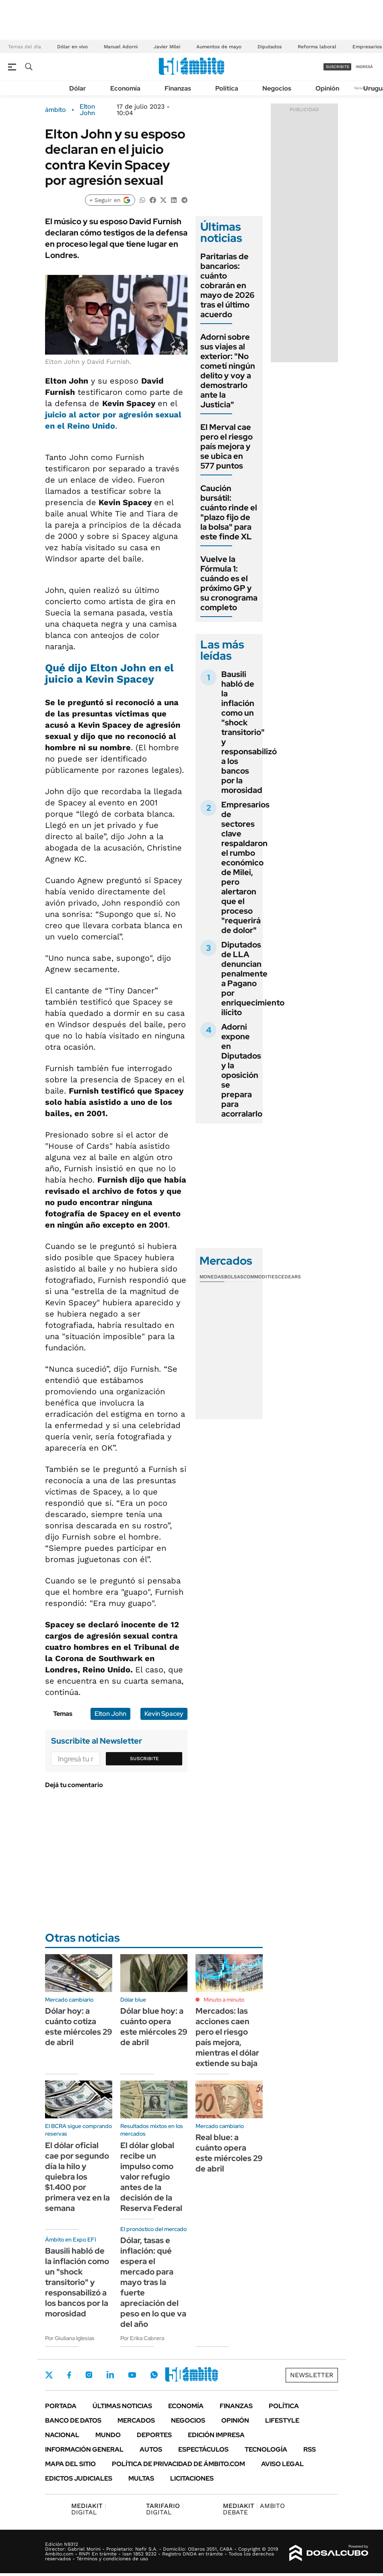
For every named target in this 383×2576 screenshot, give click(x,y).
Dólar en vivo (72, 47)
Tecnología (266, 2449)
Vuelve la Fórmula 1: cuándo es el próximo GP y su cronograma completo (228, 583)
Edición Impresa (216, 2435)
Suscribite (144, 1758)
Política (226, 88)
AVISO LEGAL (282, 2464)
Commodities (260, 1277)
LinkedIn (110, 2374)
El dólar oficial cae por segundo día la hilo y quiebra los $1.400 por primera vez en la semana (77, 2176)
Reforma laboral (317, 47)
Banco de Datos (73, 2420)
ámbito (55, 110)
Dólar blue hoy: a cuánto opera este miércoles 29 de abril (153, 2027)
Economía (125, 88)
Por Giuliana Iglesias (70, 2338)
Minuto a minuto (224, 1999)
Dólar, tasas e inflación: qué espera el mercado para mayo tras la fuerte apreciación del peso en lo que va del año (153, 2282)
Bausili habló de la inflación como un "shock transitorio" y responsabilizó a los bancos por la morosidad (249, 732)
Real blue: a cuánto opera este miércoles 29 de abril (229, 2153)
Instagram (89, 2374)
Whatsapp (154, 2374)
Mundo (108, 2435)
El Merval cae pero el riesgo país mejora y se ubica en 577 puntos (226, 446)
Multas (141, 2478)
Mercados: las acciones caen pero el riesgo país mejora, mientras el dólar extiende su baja (227, 2037)
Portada (60, 2406)
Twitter (49, 2375)
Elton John (87, 109)
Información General (84, 2449)
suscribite (337, 66)
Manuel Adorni (121, 47)
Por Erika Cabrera (142, 2338)
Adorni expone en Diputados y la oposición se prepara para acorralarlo (241, 1070)
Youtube (132, 2375)
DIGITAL (88, 2509)
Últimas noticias (122, 2406)
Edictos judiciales (78, 2478)
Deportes (154, 2435)
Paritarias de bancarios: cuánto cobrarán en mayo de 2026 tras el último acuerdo (227, 285)
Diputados (269, 47)
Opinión (327, 88)
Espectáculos (203, 2449)
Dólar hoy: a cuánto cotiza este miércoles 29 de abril (78, 2027)
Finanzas (178, 88)
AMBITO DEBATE (254, 2509)
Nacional (62, 2435)
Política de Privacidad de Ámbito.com (178, 2464)
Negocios (276, 88)
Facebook (69, 2374)
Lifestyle (282, 2420)
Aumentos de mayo (218, 47)
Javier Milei (167, 47)
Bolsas (233, 1277)
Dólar (77, 88)
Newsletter (312, 2375)
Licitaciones (192, 2478)
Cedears (289, 1277)
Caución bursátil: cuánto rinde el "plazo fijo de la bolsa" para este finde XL (228, 512)
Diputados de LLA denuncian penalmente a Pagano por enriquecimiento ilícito (252, 978)
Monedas (212, 1277)
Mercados (136, 2420)
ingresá (364, 66)
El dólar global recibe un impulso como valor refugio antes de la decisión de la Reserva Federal (151, 2176)
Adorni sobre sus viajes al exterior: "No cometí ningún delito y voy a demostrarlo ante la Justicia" (227, 371)
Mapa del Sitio (70, 2464)
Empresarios (367, 47)
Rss (309, 2449)
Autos (151, 2449)
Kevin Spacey (163, 1713)
